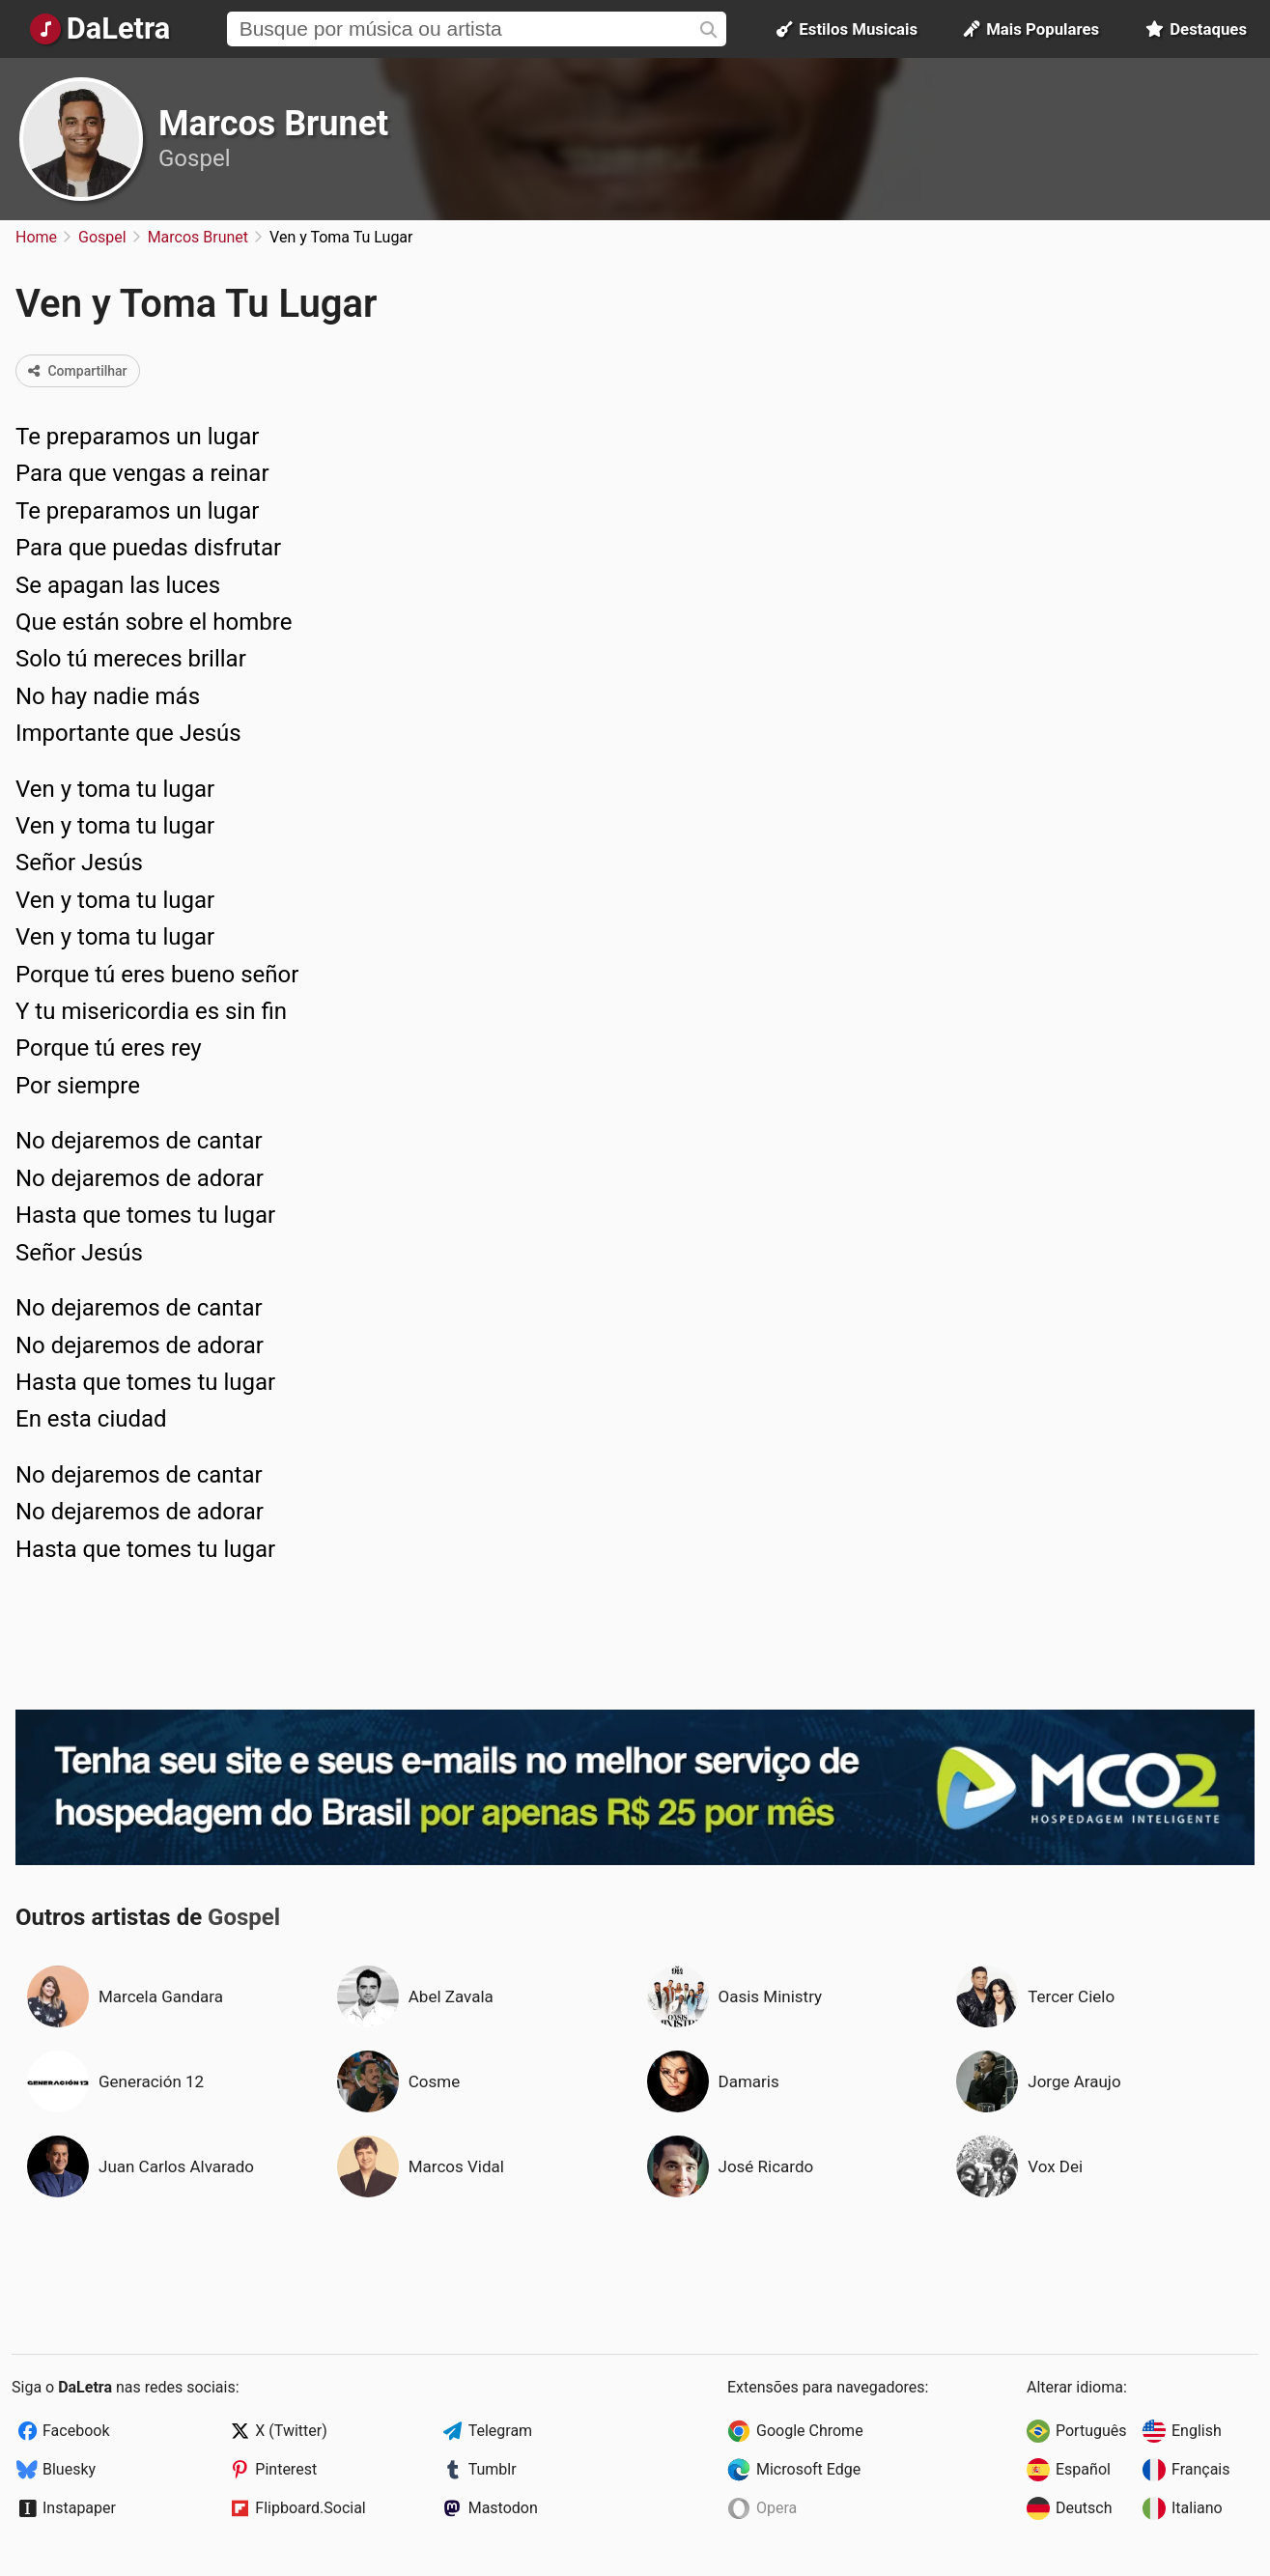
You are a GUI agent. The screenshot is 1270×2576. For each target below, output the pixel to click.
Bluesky (69, 2469)
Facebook (75, 2430)
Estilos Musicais (846, 29)
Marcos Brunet (273, 123)
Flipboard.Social (310, 2508)
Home (36, 237)
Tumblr (492, 2469)
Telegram (500, 2430)
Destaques (1196, 29)
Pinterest (286, 2469)
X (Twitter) (290, 2430)
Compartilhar (77, 371)
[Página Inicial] (100, 29)
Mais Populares (1031, 29)
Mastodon (503, 2508)
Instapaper (79, 2508)
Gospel (194, 158)
